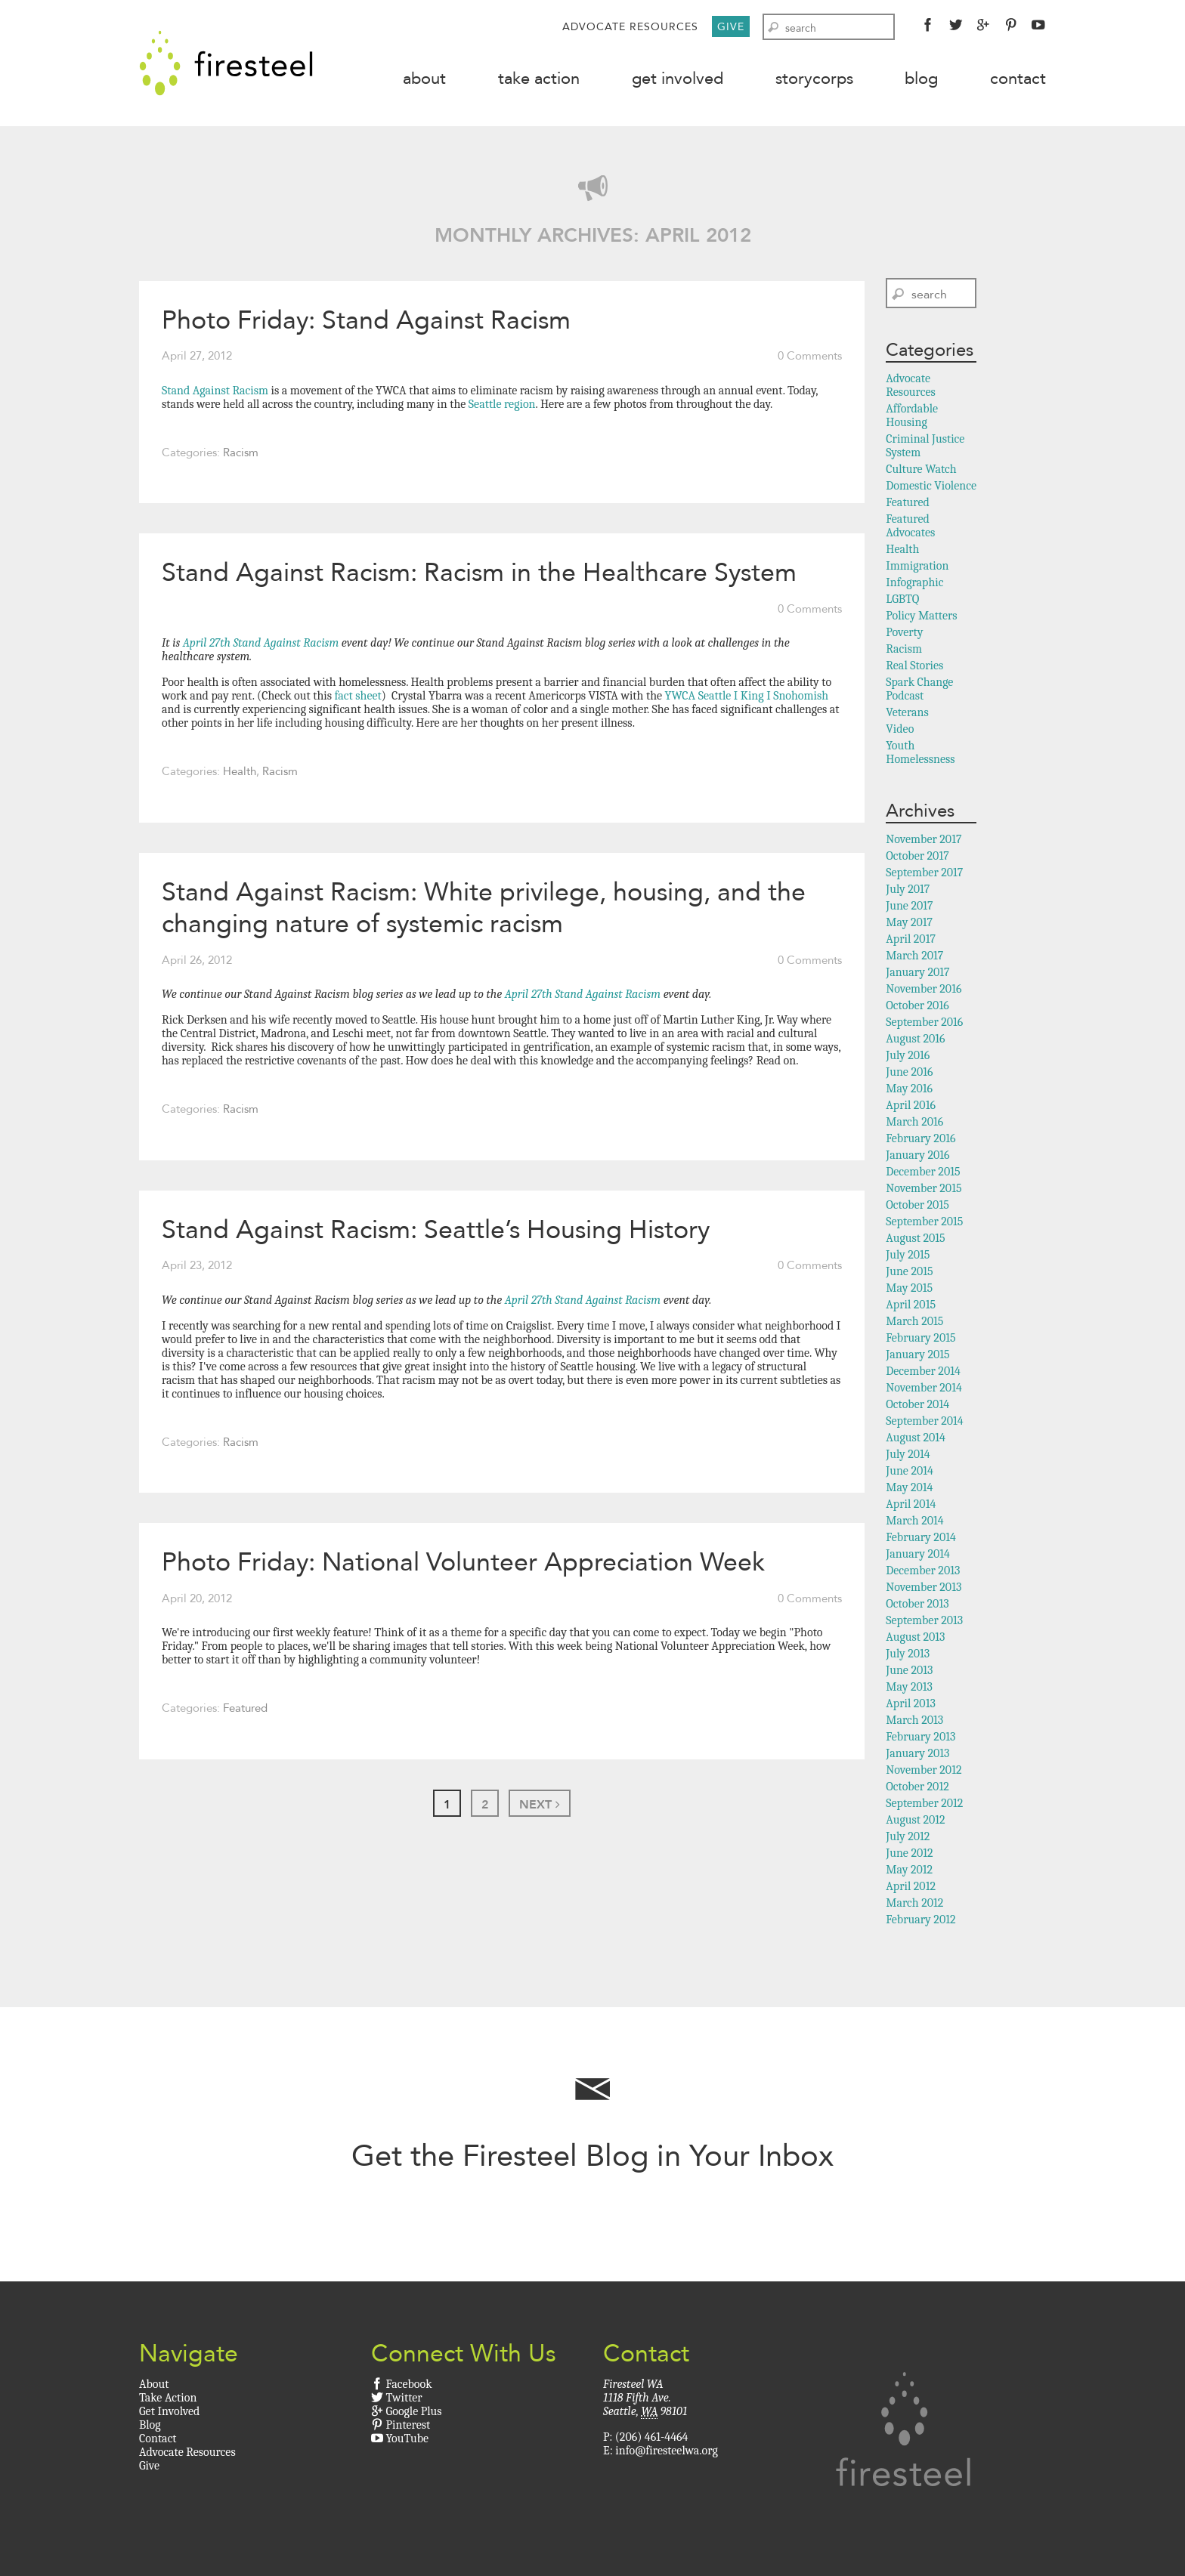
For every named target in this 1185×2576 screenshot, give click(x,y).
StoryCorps (814, 78)
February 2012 (920, 1919)
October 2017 (917, 856)
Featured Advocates (910, 525)
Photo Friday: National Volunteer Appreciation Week (463, 1561)
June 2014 (909, 1471)
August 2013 (915, 1637)
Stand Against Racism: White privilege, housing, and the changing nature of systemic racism (484, 908)
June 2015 (909, 1271)
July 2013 (908, 1653)
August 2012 (915, 1820)
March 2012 (914, 1903)
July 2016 (908, 1055)
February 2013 (920, 1737)
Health (239, 771)
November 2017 (923, 839)
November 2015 (923, 1188)
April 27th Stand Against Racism (261, 643)
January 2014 (918, 1554)
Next (539, 1804)
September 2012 (924, 1803)
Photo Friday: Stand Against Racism (366, 319)
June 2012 (909, 1853)
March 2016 (914, 1122)
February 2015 (920, 1338)
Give (730, 26)
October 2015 (917, 1205)
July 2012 (908, 1836)
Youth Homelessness (920, 752)
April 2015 (911, 1304)
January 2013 (917, 1753)
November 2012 (923, 1770)
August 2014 (915, 1437)
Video (900, 729)
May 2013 (909, 1687)
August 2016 (915, 1039)
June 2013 (909, 1670)
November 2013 (923, 1587)
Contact (1018, 78)
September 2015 (924, 1221)
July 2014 (908, 1454)
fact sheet (357, 696)
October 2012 (917, 1786)
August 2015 (915, 1238)
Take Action (539, 78)
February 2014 (921, 1537)
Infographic (914, 582)
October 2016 (917, 1005)
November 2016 (923, 989)
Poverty (904, 632)
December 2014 (923, 1371)
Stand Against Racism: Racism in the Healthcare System (479, 572)
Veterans (907, 712)
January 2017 (917, 972)
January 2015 (917, 1354)
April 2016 (911, 1105)
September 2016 (924, 1022)
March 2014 (914, 1520)
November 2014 (924, 1388)
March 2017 (914, 955)
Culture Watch (921, 469)
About (424, 78)
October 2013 (917, 1604)
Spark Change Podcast (919, 689)
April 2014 (911, 1504)
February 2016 (920, 1138)
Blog (921, 78)
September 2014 (924, 1421)
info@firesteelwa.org (666, 2450)
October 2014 (917, 1404)
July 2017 (908, 889)
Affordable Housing (912, 415)
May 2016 (909, 1088)
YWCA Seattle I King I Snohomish (747, 696)
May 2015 (909, 1288)
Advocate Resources (630, 26)
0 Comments (810, 356)
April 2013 (911, 1703)
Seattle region (500, 404)
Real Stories (914, 665)
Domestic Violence (931, 486)
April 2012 (911, 1886)
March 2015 (914, 1321)
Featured (245, 1708)
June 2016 (909, 1072)
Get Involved (677, 78)
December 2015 (923, 1171)
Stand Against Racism (215, 390)
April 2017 (911, 939)
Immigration (917, 566)
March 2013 (914, 1720)
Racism (240, 452)
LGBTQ (902, 599)
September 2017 (924, 872)
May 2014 (909, 1487)
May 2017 (909, 922)
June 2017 (909, 906)
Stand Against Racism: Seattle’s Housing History (436, 1229)
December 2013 (923, 1570)
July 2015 (908, 1255)
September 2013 (924, 1620)
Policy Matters (921, 615)
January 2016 (917, 1155)
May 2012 (909, 1869)
